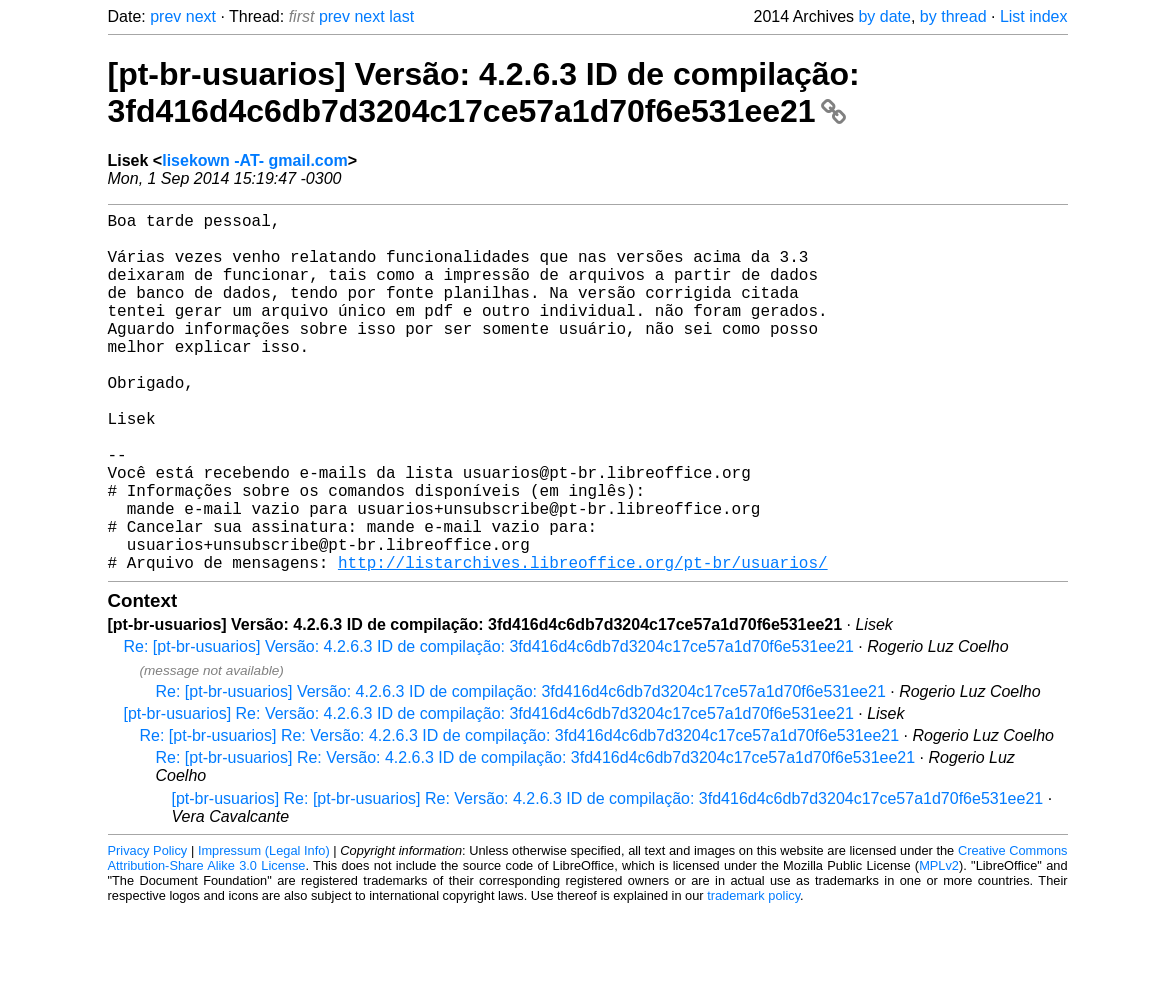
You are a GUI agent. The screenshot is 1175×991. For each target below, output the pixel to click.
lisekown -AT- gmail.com (255, 160)
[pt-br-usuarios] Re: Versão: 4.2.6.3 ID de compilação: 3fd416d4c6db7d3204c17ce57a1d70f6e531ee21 (489, 793)
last (401, 16)
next (201, 16)
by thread (953, 16)
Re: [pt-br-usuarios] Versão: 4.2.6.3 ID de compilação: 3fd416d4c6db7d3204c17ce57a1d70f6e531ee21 (489, 726)
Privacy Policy (148, 930)
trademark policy (753, 975)
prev (165, 16)
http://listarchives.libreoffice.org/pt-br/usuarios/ (583, 642)
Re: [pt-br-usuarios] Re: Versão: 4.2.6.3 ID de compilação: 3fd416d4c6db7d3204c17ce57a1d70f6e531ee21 (520, 815)
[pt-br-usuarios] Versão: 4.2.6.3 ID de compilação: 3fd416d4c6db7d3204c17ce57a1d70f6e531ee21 (484, 92)
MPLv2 (939, 945)
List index (1034, 16)
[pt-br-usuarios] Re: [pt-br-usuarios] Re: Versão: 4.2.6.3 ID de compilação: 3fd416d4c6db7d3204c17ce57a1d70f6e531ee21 (608, 878)
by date (884, 16)
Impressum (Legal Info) (264, 930)
